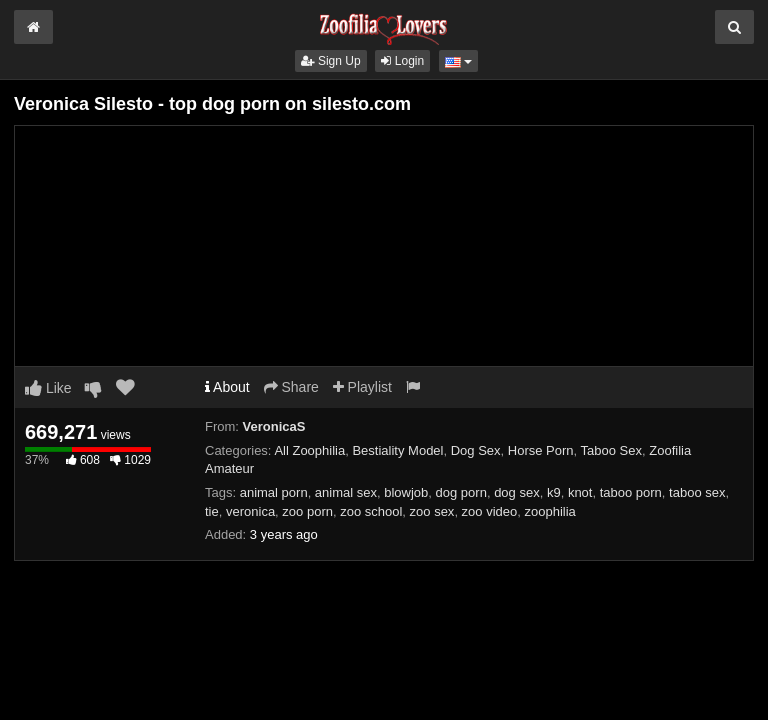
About (227, 387)
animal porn (274, 492)
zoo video (490, 511)
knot (580, 492)
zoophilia (550, 511)
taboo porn (631, 492)
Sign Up (331, 61)
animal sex (346, 492)
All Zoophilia (309, 450)
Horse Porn (541, 450)
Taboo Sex (611, 450)
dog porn (461, 492)
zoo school (371, 511)
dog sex (517, 492)
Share (291, 387)
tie (212, 511)
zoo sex (432, 511)
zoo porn (307, 511)
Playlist (362, 387)
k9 (554, 492)
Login (402, 61)
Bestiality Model (397, 450)
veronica (250, 511)
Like (48, 388)
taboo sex (697, 492)
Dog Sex (476, 450)
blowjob (406, 492)
